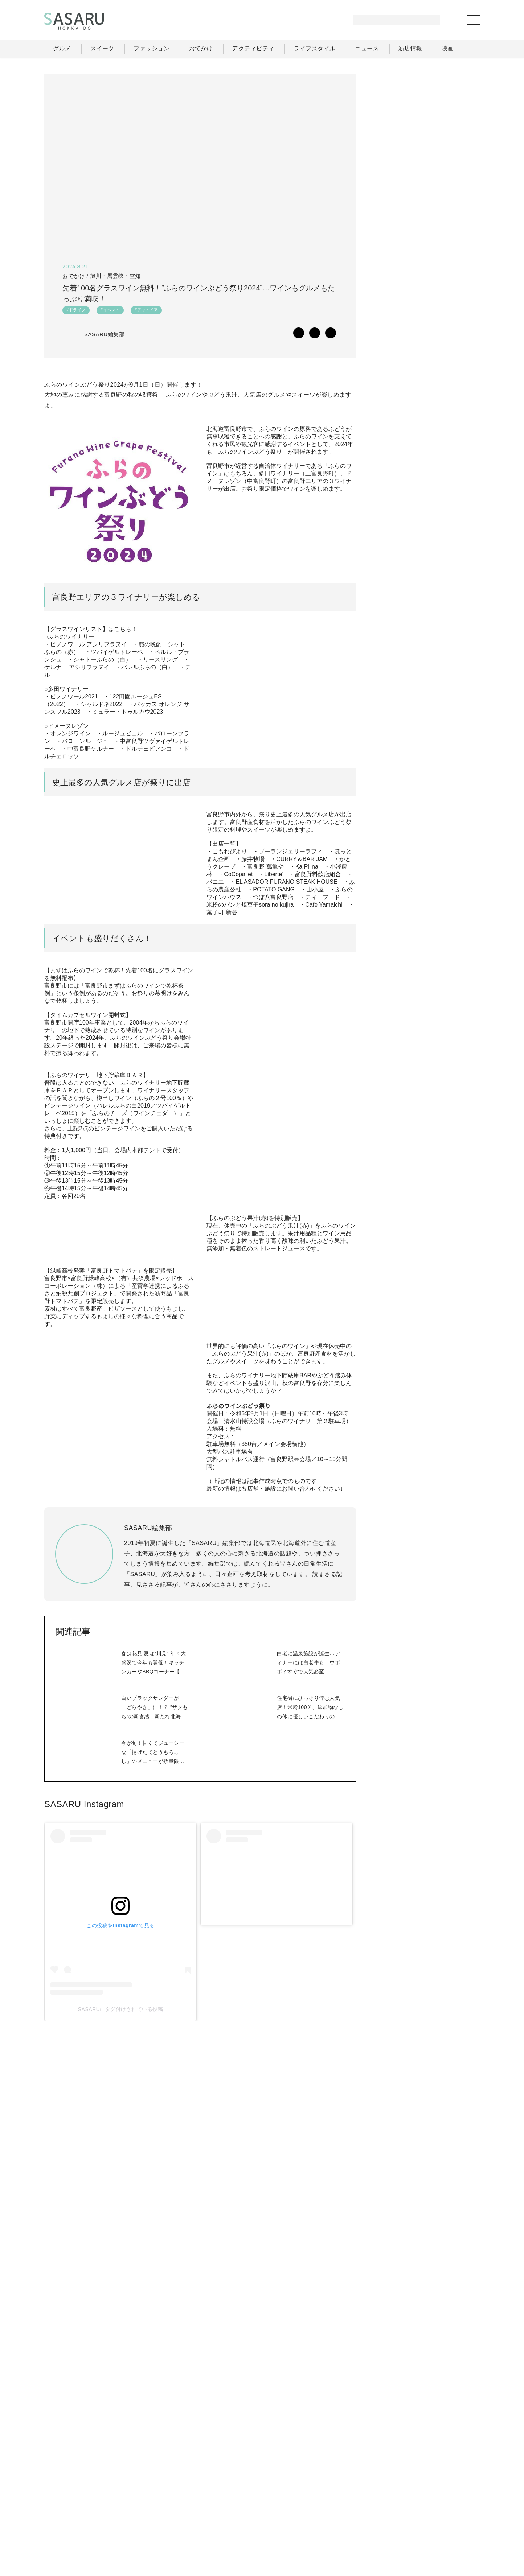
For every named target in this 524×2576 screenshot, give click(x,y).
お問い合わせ (448, 2528)
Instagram (454, 790)
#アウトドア (145, 311)
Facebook (425, 790)
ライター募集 (401, 2528)
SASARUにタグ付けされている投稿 (95, 2216)
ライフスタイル (364, 2512)
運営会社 (359, 2528)
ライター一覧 (447, 2512)
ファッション (280, 2512)
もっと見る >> (452, 478)
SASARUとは (317, 2528)
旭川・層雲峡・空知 (115, 276)
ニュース (407, 2512)
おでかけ (321, 2512)
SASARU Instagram (83, 2043)
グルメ (242, 2512)
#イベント (110, 311)
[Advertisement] (425, 119)
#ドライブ (76, 311)
